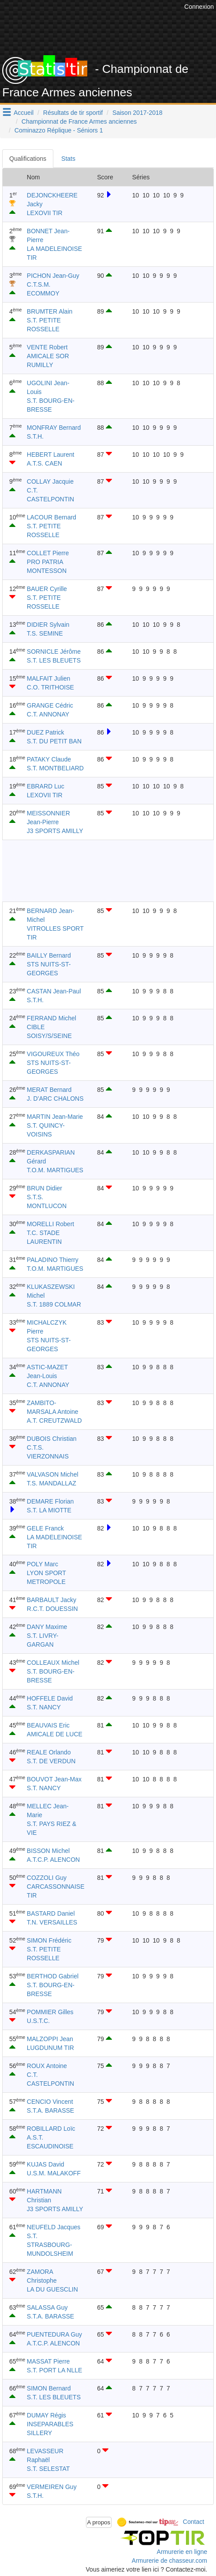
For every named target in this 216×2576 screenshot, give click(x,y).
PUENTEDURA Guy (54, 2334)
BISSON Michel (48, 1850)
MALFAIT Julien (49, 678)
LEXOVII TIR (45, 212)
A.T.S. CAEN (44, 463)
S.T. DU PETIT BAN (54, 741)
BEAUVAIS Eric (48, 1725)
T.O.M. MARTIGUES (55, 1170)
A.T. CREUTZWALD (54, 1420)
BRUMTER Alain (49, 311)
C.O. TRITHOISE (50, 687)
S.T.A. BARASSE (50, 2110)
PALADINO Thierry (52, 1259)
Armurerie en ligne (182, 2551)
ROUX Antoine (47, 2065)
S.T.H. (35, 436)
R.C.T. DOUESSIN (52, 1608)
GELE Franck (45, 1528)
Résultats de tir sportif (73, 112)
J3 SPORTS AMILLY (55, 830)
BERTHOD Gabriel (52, 1976)
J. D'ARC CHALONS (55, 1098)
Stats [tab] (68, 158)
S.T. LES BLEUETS (54, 660)
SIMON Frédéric (49, 1940)
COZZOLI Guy (47, 1877)
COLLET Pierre (48, 553)
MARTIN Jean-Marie (55, 1116)
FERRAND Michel (51, 1018)
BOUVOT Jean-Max (54, 1779)
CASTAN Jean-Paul (54, 991)
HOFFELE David (50, 1698)
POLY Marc (42, 1564)
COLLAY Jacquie (50, 481)
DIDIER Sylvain (48, 624)
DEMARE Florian (50, 1501)
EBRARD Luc (45, 786)
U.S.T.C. (38, 2020)
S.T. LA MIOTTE (49, 1510)
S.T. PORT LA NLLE (54, 2370)
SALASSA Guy (47, 2307)
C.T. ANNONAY (48, 714)
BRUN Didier (44, 1188)
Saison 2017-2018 (137, 112)
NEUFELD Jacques (53, 2227)
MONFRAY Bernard (54, 427)
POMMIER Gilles (50, 2011)
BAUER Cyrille (47, 588)
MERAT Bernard (49, 1089)
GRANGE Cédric (50, 705)
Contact (193, 2521)
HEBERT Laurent (50, 454)
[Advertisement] (99, 871)
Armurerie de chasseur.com (169, 2560)
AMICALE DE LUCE (54, 1734)
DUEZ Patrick (45, 732)
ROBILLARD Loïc (51, 2128)
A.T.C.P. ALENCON (53, 1859)
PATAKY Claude (49, 759)
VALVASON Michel (52, 1474)
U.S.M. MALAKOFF (54, 2173)
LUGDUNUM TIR (50, 2047)
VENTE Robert (47, 347)
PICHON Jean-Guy (53, 275)
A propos (99, 2522)
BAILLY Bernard (49, 955)
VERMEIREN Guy (52, 2486)
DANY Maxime (47, 1626)
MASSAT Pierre (48, 2361)
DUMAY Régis (46, 2415)
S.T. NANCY (44, 1707)
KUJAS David (45, 2164)
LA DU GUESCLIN (52, 2289)
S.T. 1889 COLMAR (54, 1304)
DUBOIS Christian (52, 1438)
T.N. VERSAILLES (52, 1922)
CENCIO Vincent (50, 2101)
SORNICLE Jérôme (54, 651)
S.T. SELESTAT (48, 2468)
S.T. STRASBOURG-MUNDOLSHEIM (50, 2244)
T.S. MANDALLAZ (51, 1483)
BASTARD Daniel (51, 1913)
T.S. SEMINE (45, 633)
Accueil (24, 112)
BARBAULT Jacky (51, 1599)
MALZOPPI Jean (50, 2038)
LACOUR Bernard (51, 517)
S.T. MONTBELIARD (55, 768)
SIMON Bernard (49, 2388)
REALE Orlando (49, 1752)
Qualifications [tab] (27, 158)
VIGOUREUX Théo (53, 1053)
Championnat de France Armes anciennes (79, 121)
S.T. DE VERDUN (51, 1761)
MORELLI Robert (50, 1223)
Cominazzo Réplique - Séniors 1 (59, 130)
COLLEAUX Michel (53, 1662)
